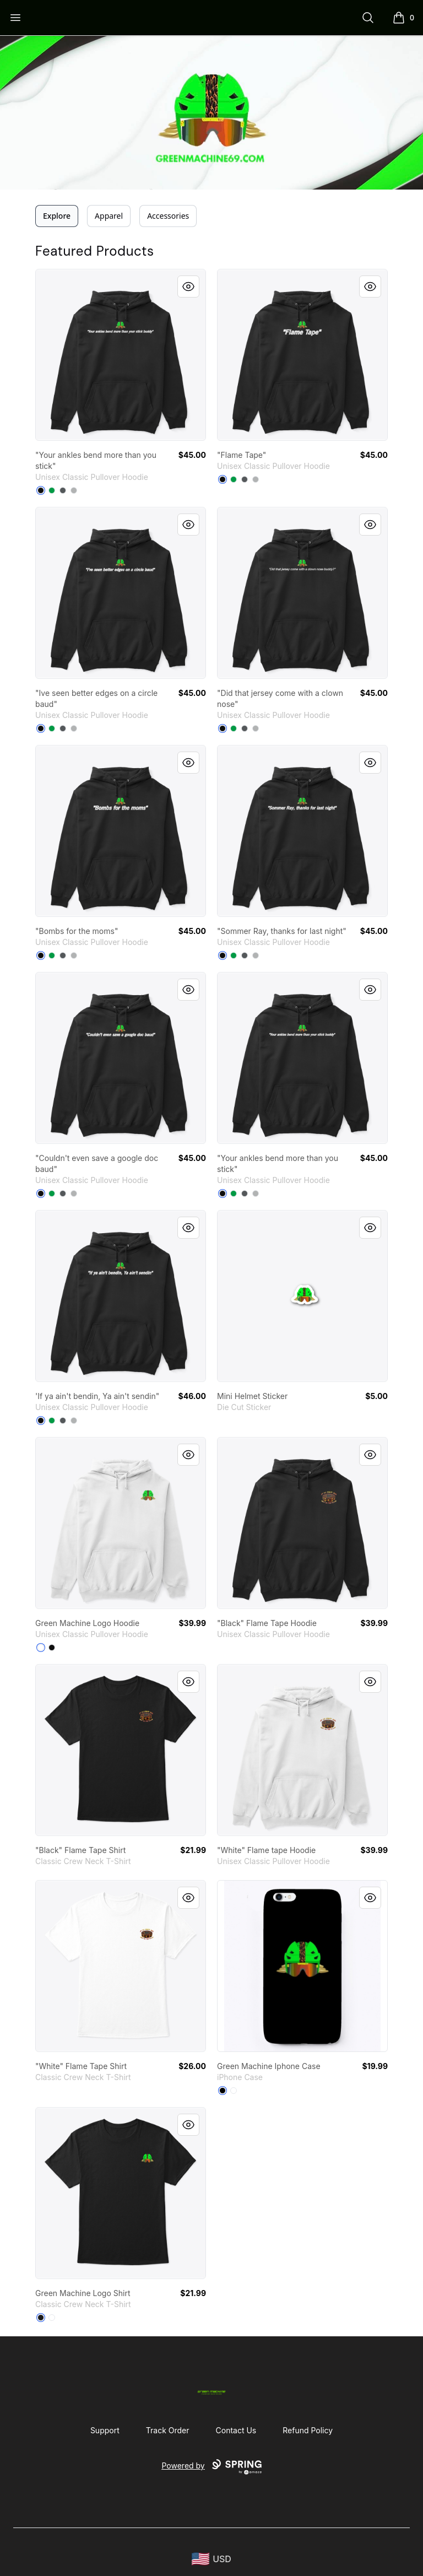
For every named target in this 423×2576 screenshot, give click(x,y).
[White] (40, 1647)
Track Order (167, 2430)
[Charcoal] (62, 490)
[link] (120, 354)
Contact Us (236, 2430)
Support (105, 2430)
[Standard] (233, 2090)
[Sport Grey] (73, 490)
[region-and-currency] (211, 2559)
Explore (56, 215)
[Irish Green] (51, 490)
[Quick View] (188, 287)
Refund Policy (308, 2430)
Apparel (109, 215)
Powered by (211, 2467)
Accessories (168, 215)
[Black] (40, 490)
